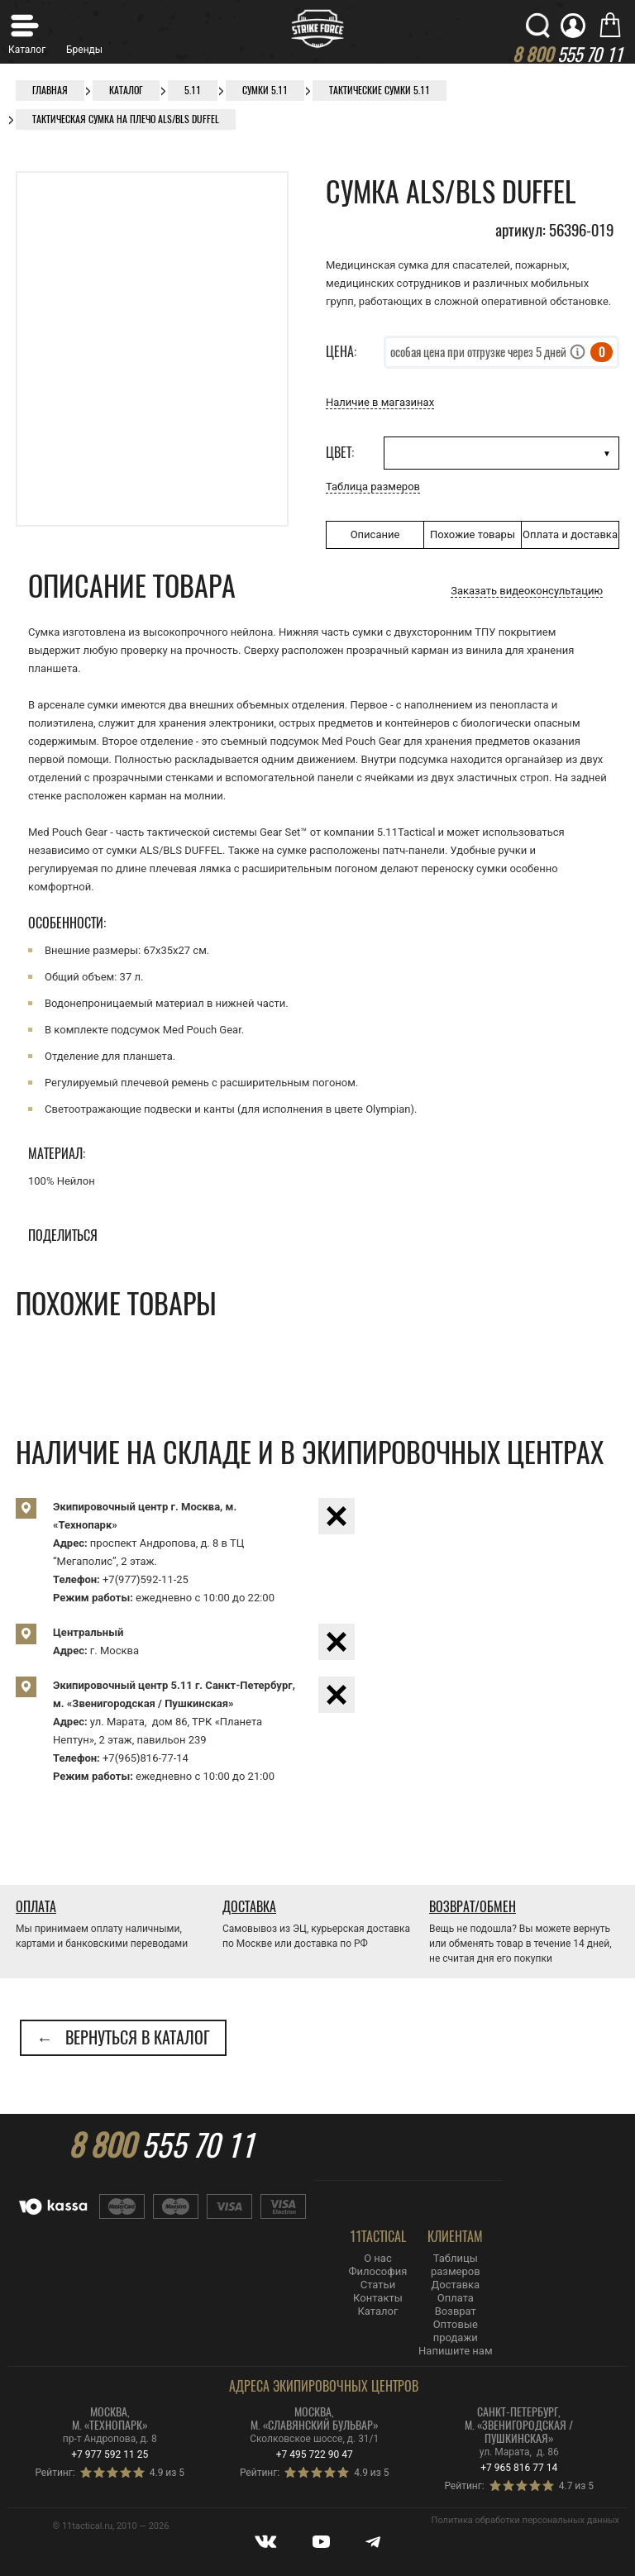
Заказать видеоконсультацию (527, 590)
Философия (378, 2271)
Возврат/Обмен (472, 1906)
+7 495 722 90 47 (314, 2454)
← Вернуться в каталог (123, 2037)
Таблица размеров (373, 486)
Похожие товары (472, 534)
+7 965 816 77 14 (518, 2467)
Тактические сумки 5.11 (379, 90)
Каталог (126, 90)
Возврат (455, 2311)
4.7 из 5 (576, 2486)
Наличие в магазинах (380, 402)
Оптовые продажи (455, 2331)
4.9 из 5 (167, 2472)
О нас (378, 2258)
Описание (375, 534)
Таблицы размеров (455, 2265)
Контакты (378, 2298)
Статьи (377, 2284)
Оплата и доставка (570, 534)
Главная (50, 90)
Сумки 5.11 (265, 90)
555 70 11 (161, 2145)
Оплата (36, 1906)
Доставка (249, 1906)
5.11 (192, 90)
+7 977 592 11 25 (109, 2454)
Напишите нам (455, 2351)
